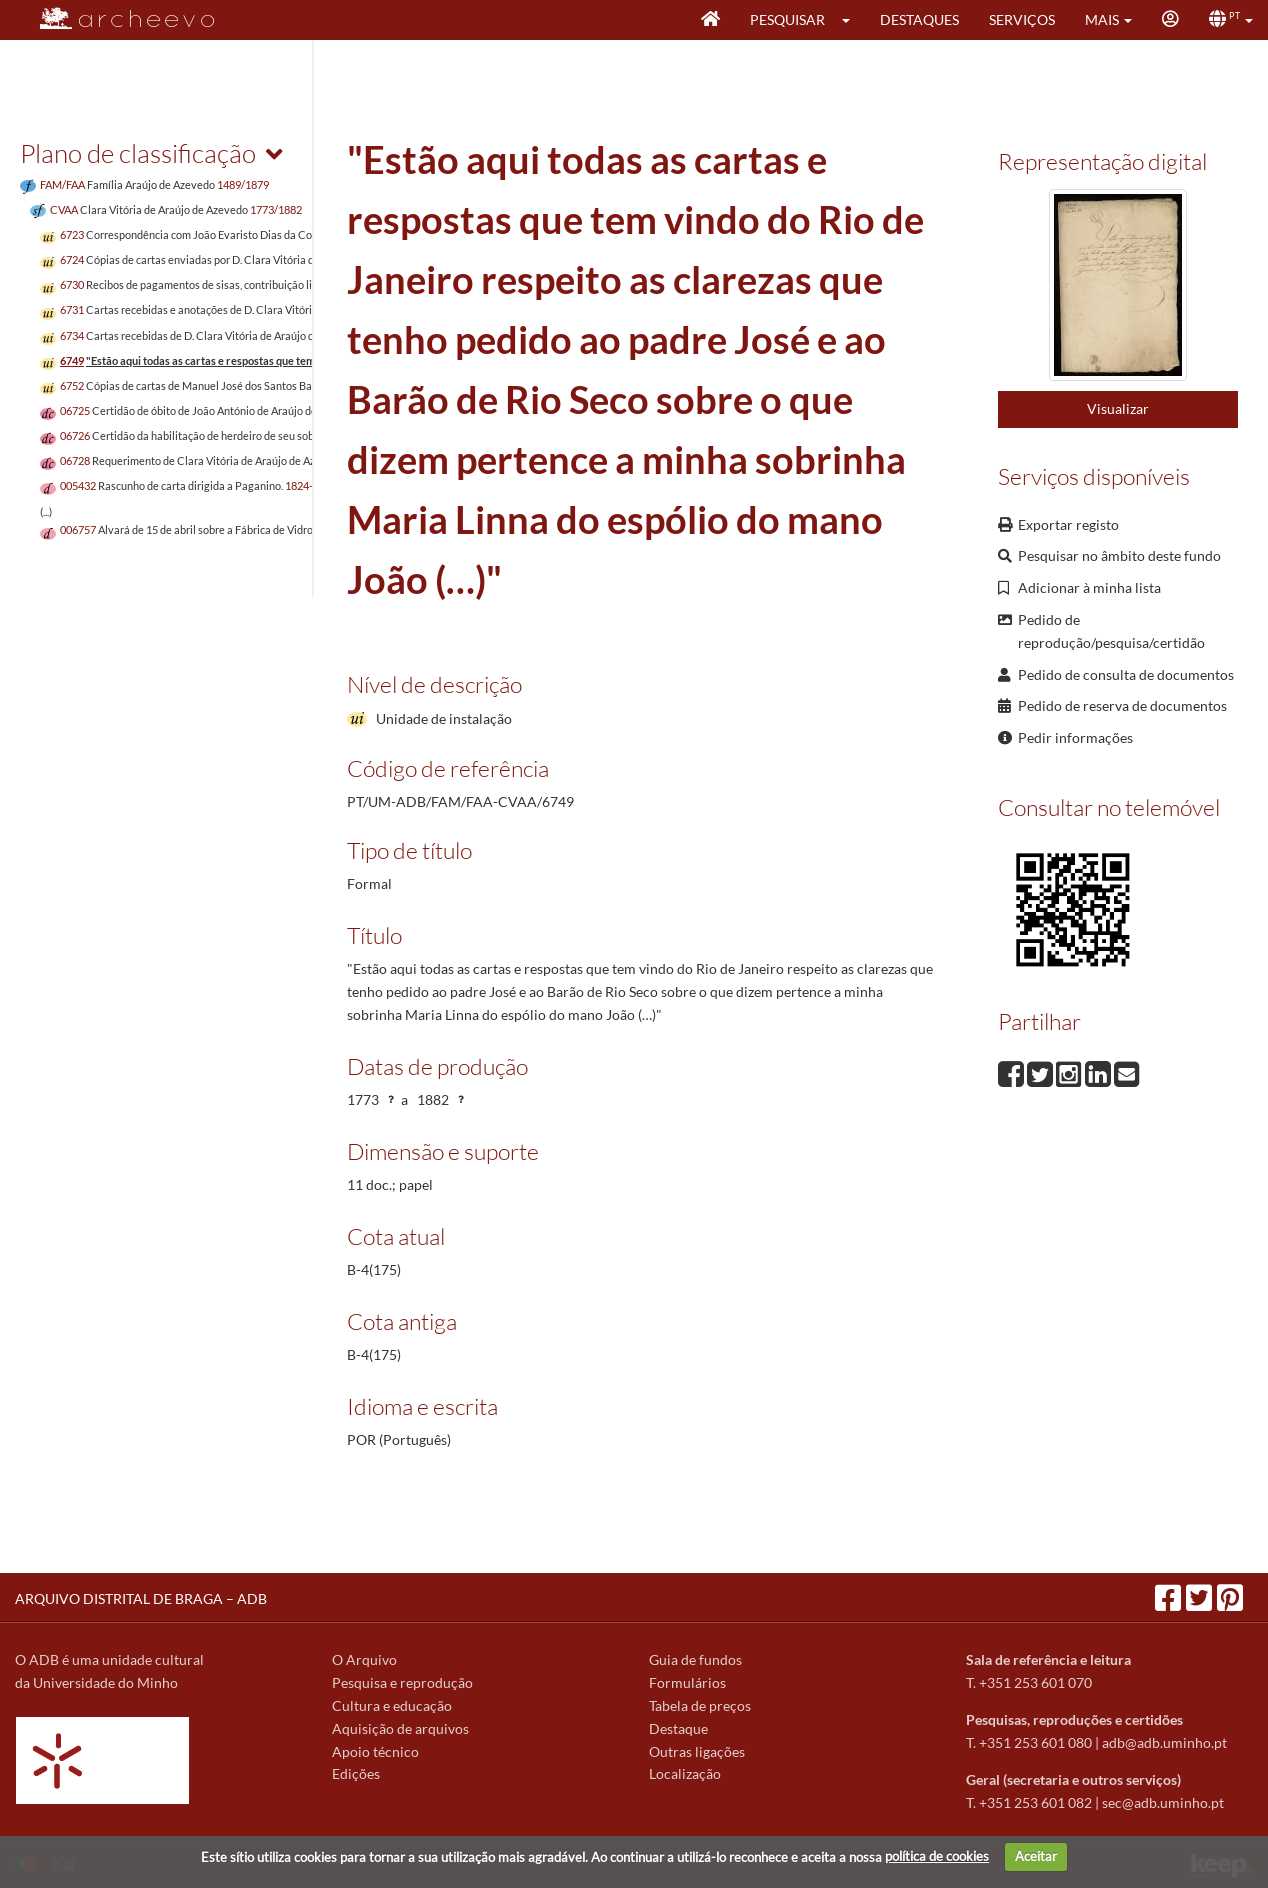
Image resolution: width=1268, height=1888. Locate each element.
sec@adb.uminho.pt (1163, 1802)
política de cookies (937, 1856)
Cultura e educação (392, 1705)
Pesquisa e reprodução (402, 1682)
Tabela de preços (700, 1705)
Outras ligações (697, 1751)
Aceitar (1036, 1856)
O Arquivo (364, 1659)
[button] (852, 20)
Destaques (919, 19)
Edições (356, 1773)
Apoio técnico (375, 1751)
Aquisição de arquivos (400, 1728)
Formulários (687, 1682)
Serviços (1022, 19)
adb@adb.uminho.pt (1164, 1742)
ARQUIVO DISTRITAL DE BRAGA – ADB (141, 1598)
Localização (685, 1773)
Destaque (678, 1728)
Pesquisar (787, 19)
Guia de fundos (695, 1659)
